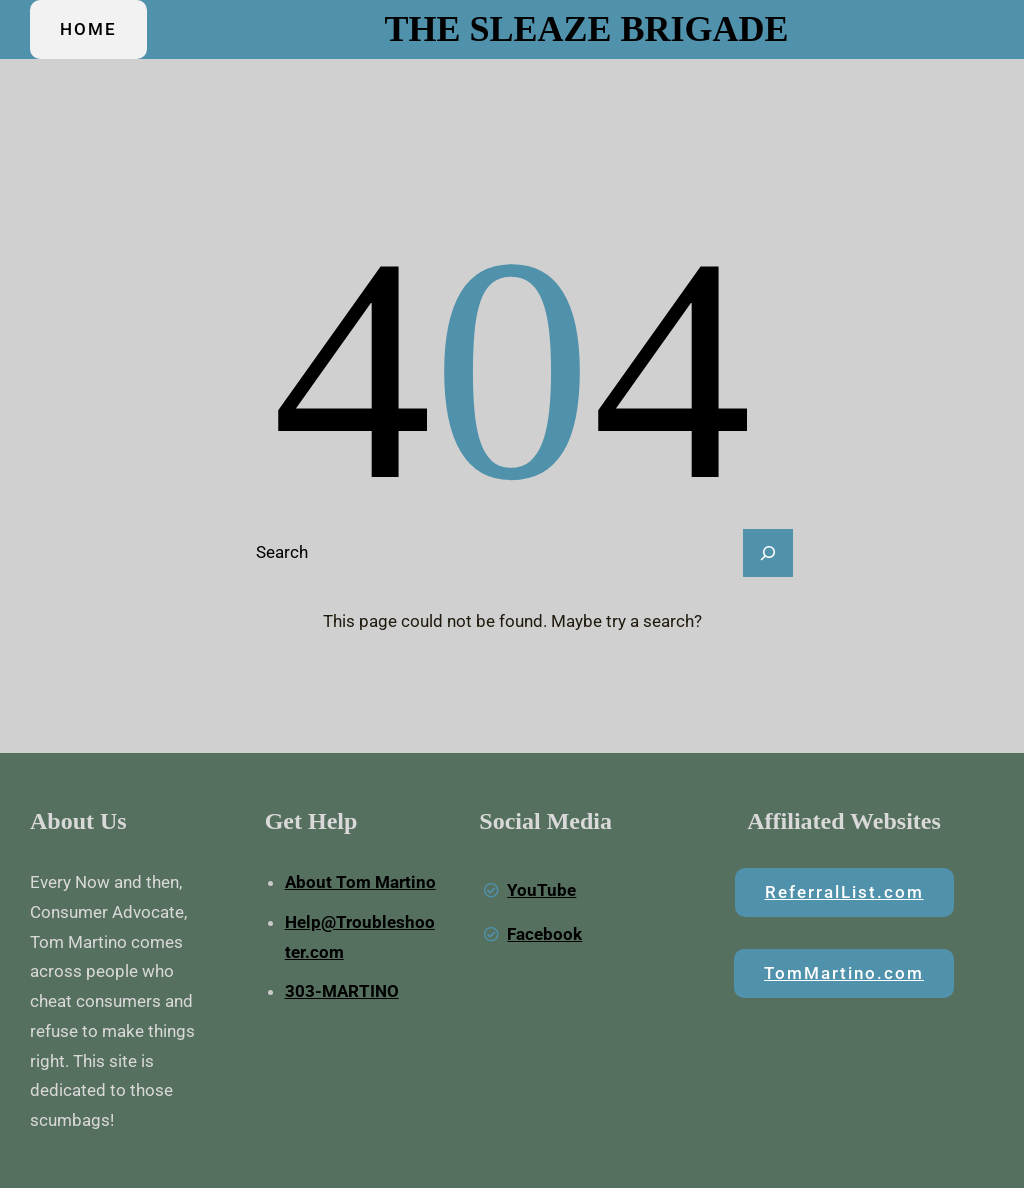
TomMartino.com (844, 973)
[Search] (768, 553)
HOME (88, 29)
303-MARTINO (342, 991)
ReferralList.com (844, 892)
